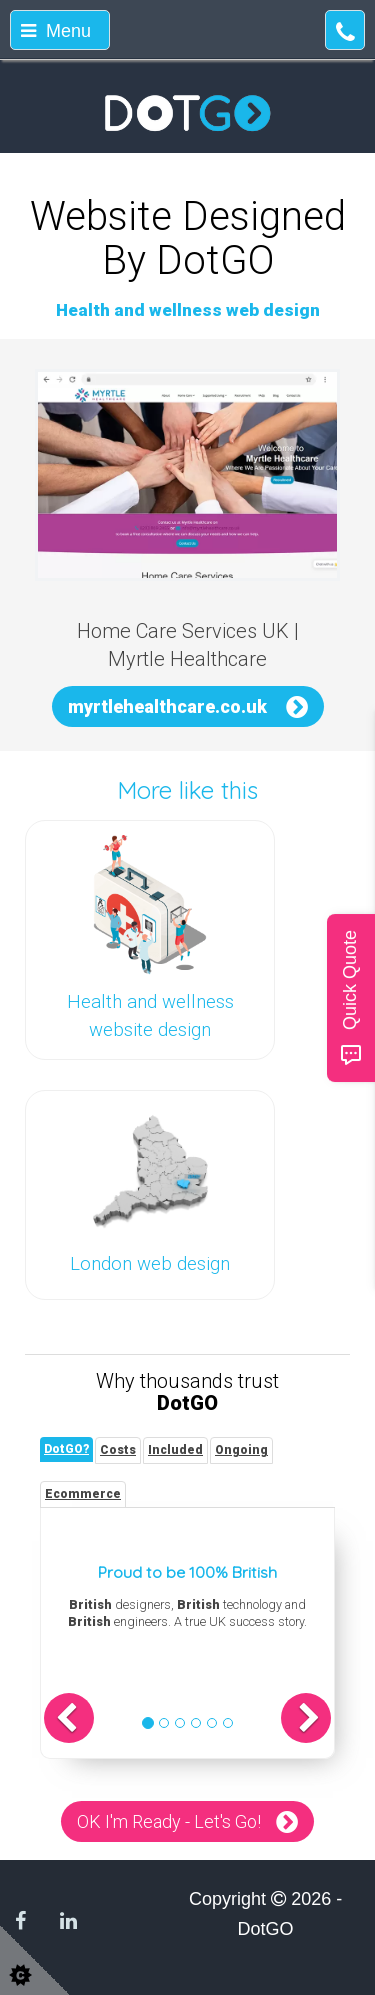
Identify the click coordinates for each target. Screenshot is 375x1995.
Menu (56, 31)
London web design (150, 1264)
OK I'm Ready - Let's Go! (169, 1821)
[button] (69, 1718)
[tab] (66, 1449)
